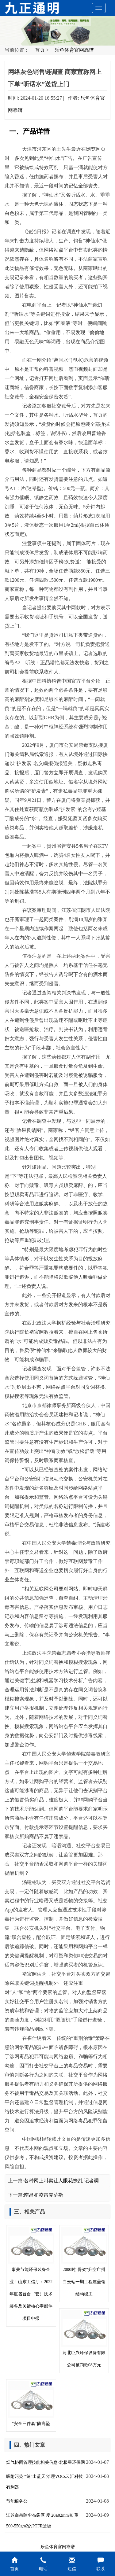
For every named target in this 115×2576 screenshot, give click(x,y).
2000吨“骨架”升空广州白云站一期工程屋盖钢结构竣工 (84, 2261)
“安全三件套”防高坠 (31, 2403)
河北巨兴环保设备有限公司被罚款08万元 (84, 2338)
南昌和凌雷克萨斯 (43, 2195)
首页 (40, 50)
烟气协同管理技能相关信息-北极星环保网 (45, 2462)
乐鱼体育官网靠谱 (74, 50)
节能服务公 (17, 2501)
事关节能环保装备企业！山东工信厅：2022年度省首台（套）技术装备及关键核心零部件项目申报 (31, 2274)
